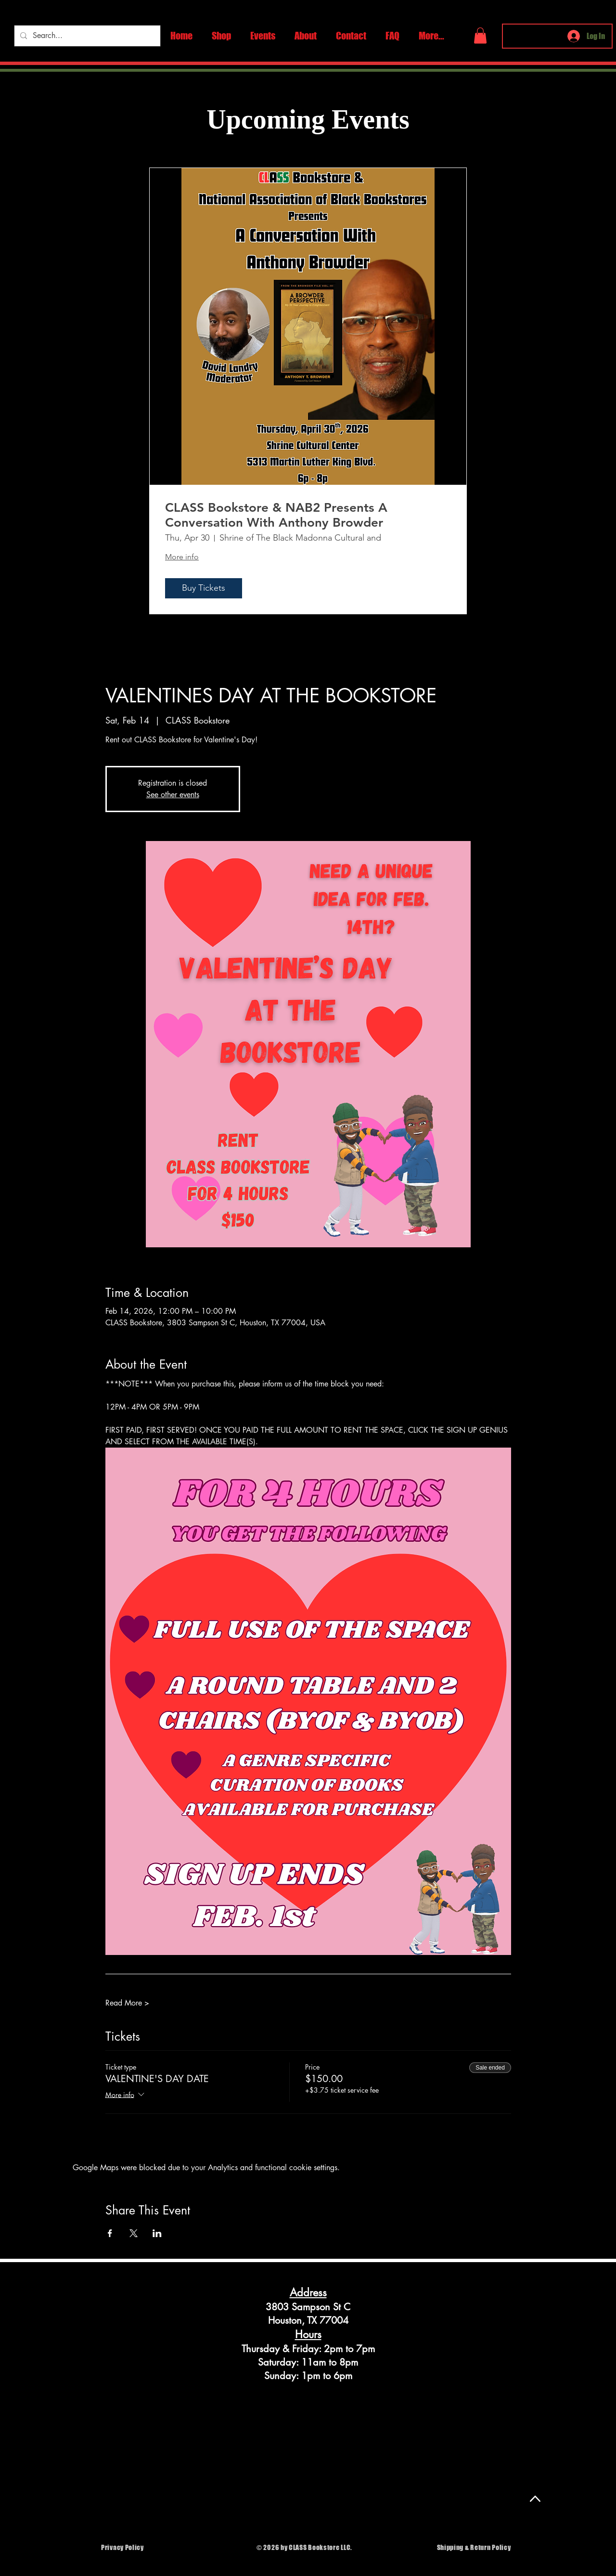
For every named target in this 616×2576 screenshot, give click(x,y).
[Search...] (86, 36)
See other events (172, 795)
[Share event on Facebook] (110, 2233)
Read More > (127, 2003)
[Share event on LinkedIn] (157, 2233)
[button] (480, 35)
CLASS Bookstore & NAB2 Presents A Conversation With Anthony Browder (276, 515)
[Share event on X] (133, 2233)
